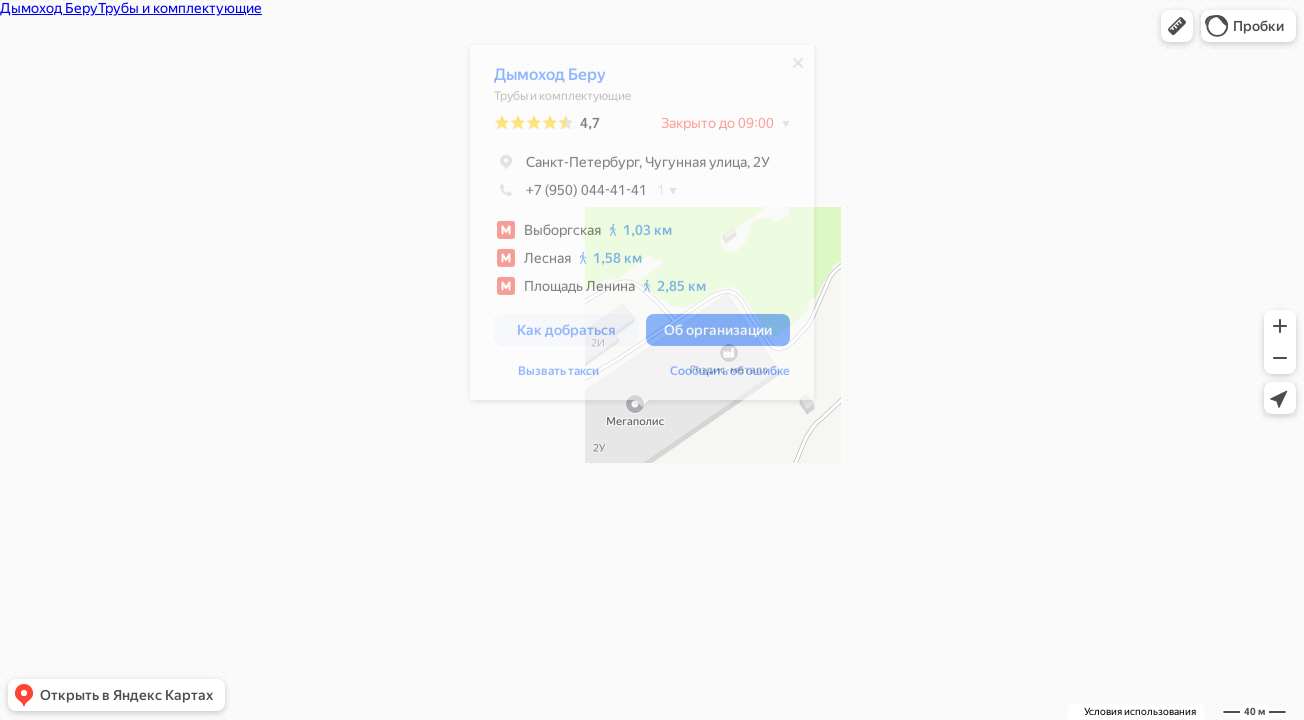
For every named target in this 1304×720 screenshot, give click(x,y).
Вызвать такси (558, 376)
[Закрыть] (798, 68)
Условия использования (1140, 711)
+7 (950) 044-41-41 (570, 195)
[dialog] (642, 227)
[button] (1177, 26)
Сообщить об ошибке (730, 376)
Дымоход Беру (550, 79)
